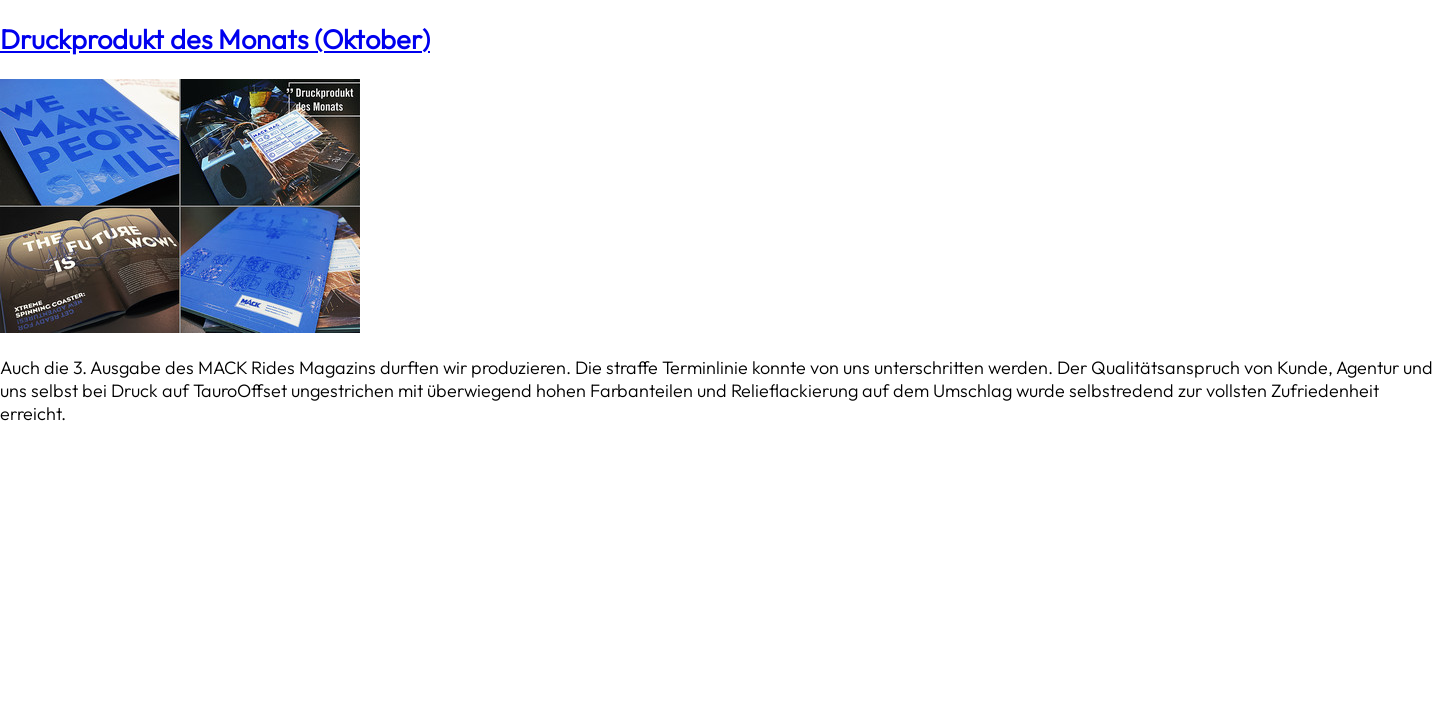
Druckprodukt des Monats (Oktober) (215, 39)
